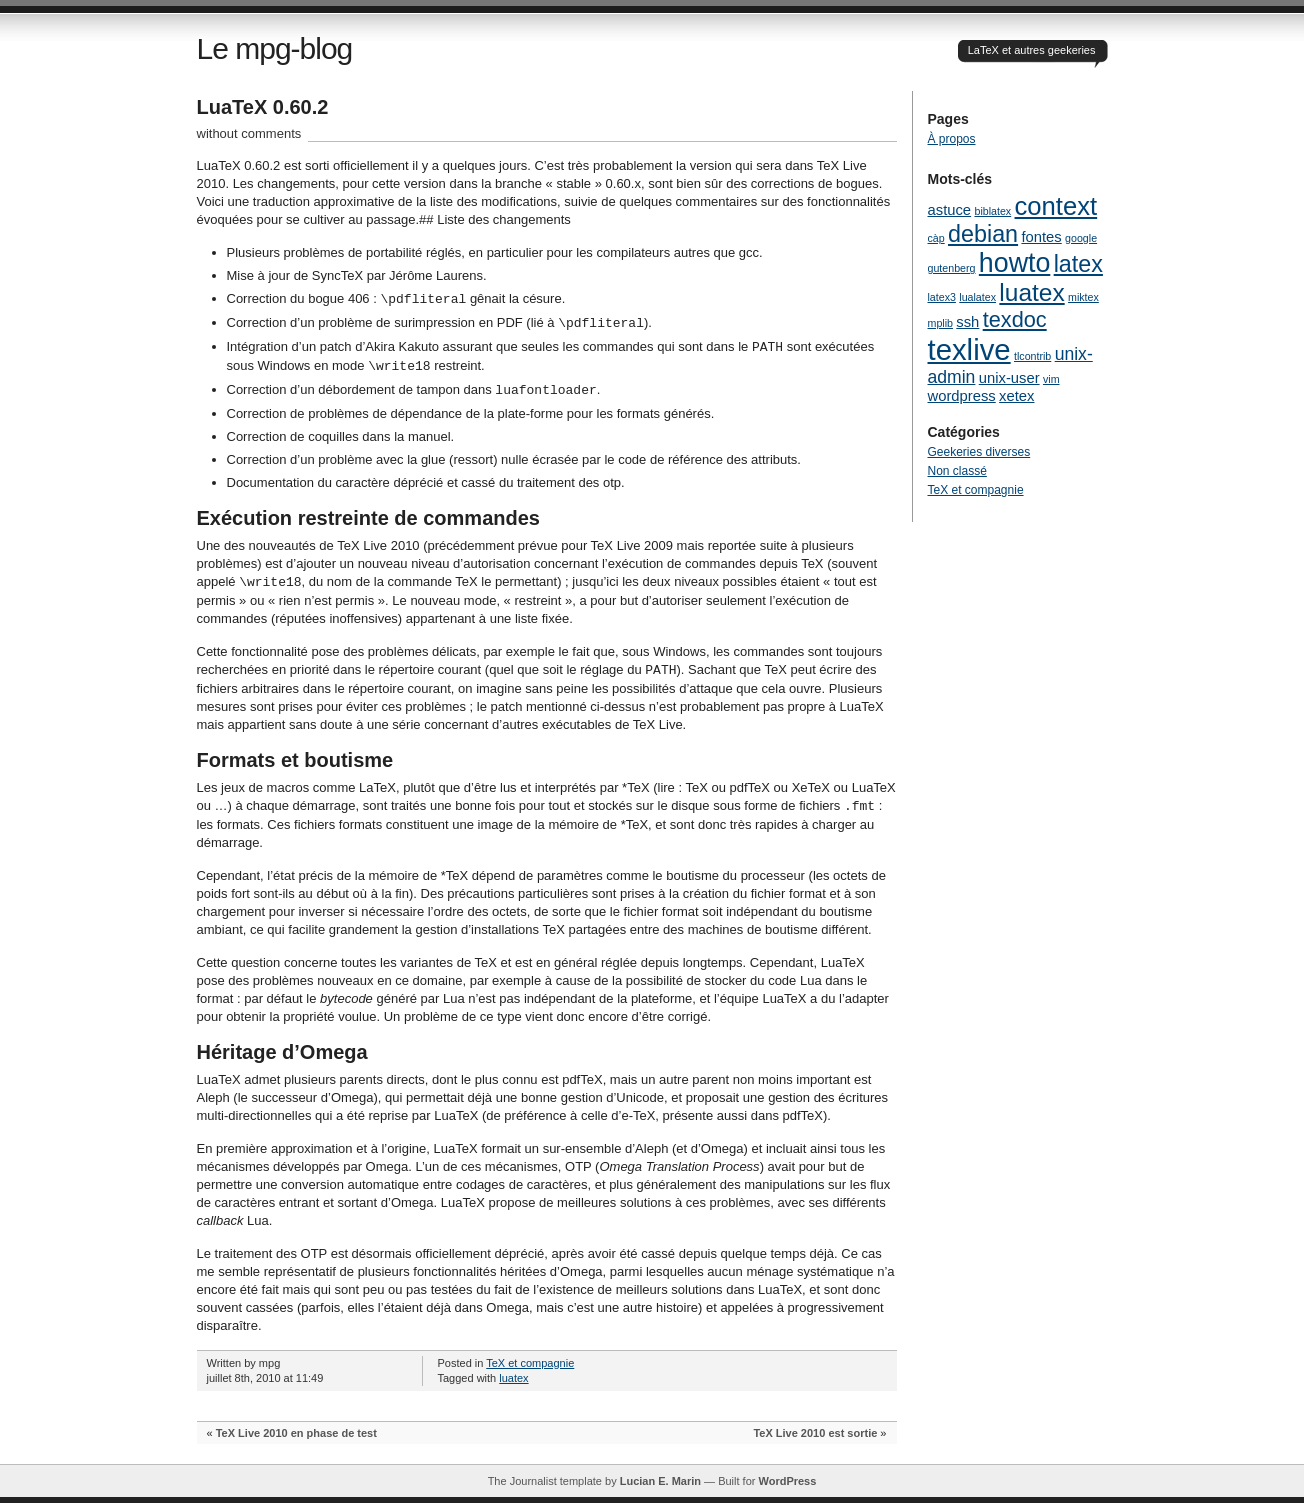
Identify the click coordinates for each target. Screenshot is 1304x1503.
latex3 (942, 297)
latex (1078, 264)
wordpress (962, 396)
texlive (969, 349)
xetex (1016, 396)
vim (1051, 379)
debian (983, 234)
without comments (249, 133)
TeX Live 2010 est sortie (815, 1433)
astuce (950, 210)
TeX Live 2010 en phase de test (296, 1433)
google (1081, 238)
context (1056, 206)
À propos (952, 139)
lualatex (977, 297)
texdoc (1015, 319)
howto (1014, 263)
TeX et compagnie (530, 1363)
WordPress (787, 1481)
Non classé (957, 471)
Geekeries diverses (979, 452)
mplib (940, 323)
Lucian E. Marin (660, 1481)
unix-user (1009, 378)
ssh (967, 322)
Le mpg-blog (275, 48)
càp (936, 238)
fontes (1041, 237)
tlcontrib (1032, 356)
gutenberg (952, 268)
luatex (513, 1378)
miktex (1083, 297)
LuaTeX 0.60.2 (263, 107)
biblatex (992, 211)
